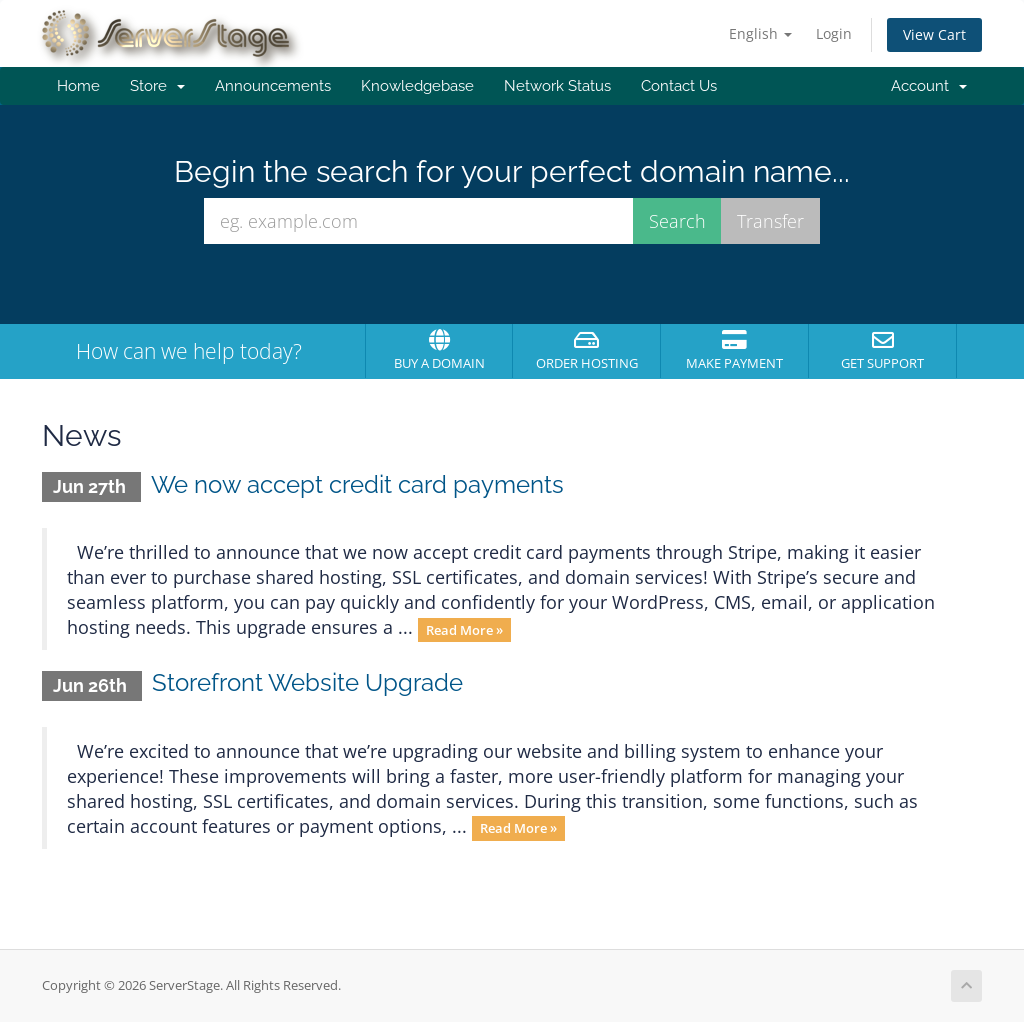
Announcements (273, 86)
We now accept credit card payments (357, 484)
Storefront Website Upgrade (307, 682)
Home (78, 86)
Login (834, 33)
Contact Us (679, 86)
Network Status (557, 86)
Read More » (464, 629)
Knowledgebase (417, 86)
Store (157, 86)
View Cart (934, 34)
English (760, 33)
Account (929, 86)
